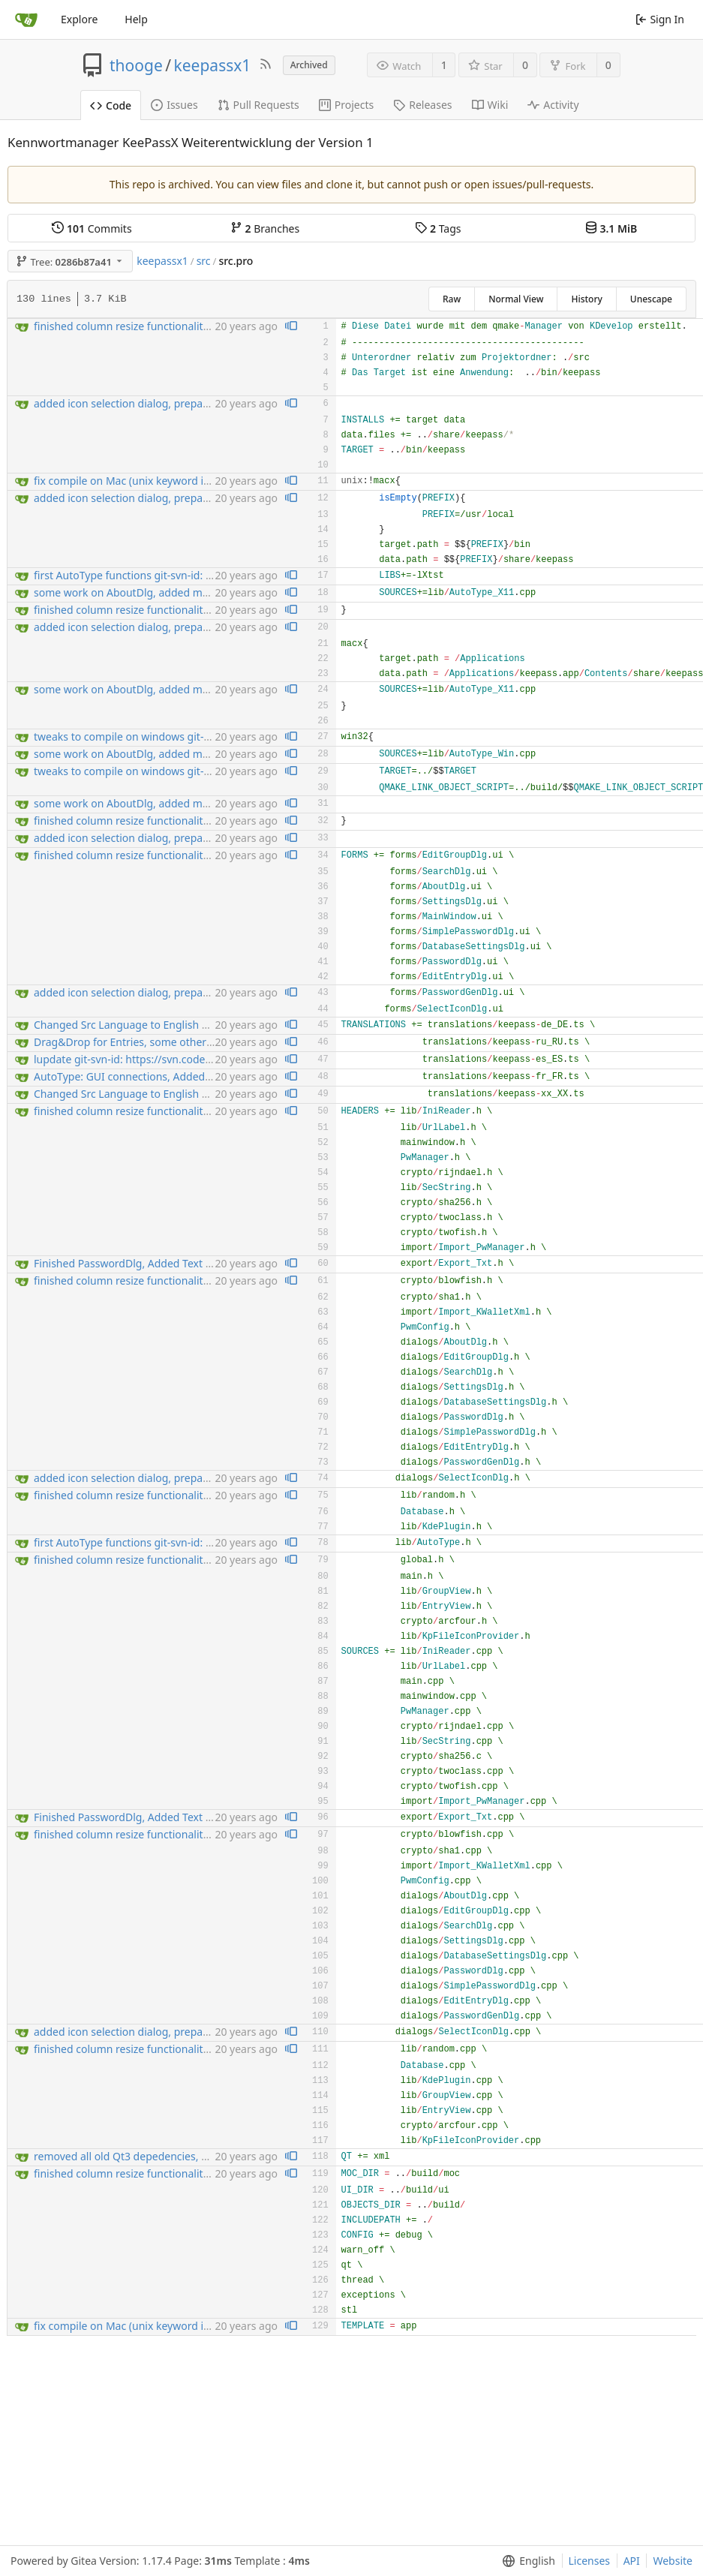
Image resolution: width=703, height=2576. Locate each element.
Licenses (590, 2560)
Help (136, 19)
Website (672, 2560)
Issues (174, 105)
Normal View (515, 299)
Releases (422, 105)
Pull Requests (258, 105)
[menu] (525, 2561)
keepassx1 (212, 65)
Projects (346, 105)
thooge (136, 65)
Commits (91, 228)
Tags (438, 228)
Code (110, 105)
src (204, 261)
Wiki (490, 105)
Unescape (651, 299)
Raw (452, 299)
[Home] (26, 19)
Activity (552, 105)
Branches (264, 228)
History (586, 299)
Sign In (660, 19)
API (631, 2560)
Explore (79, 19)
